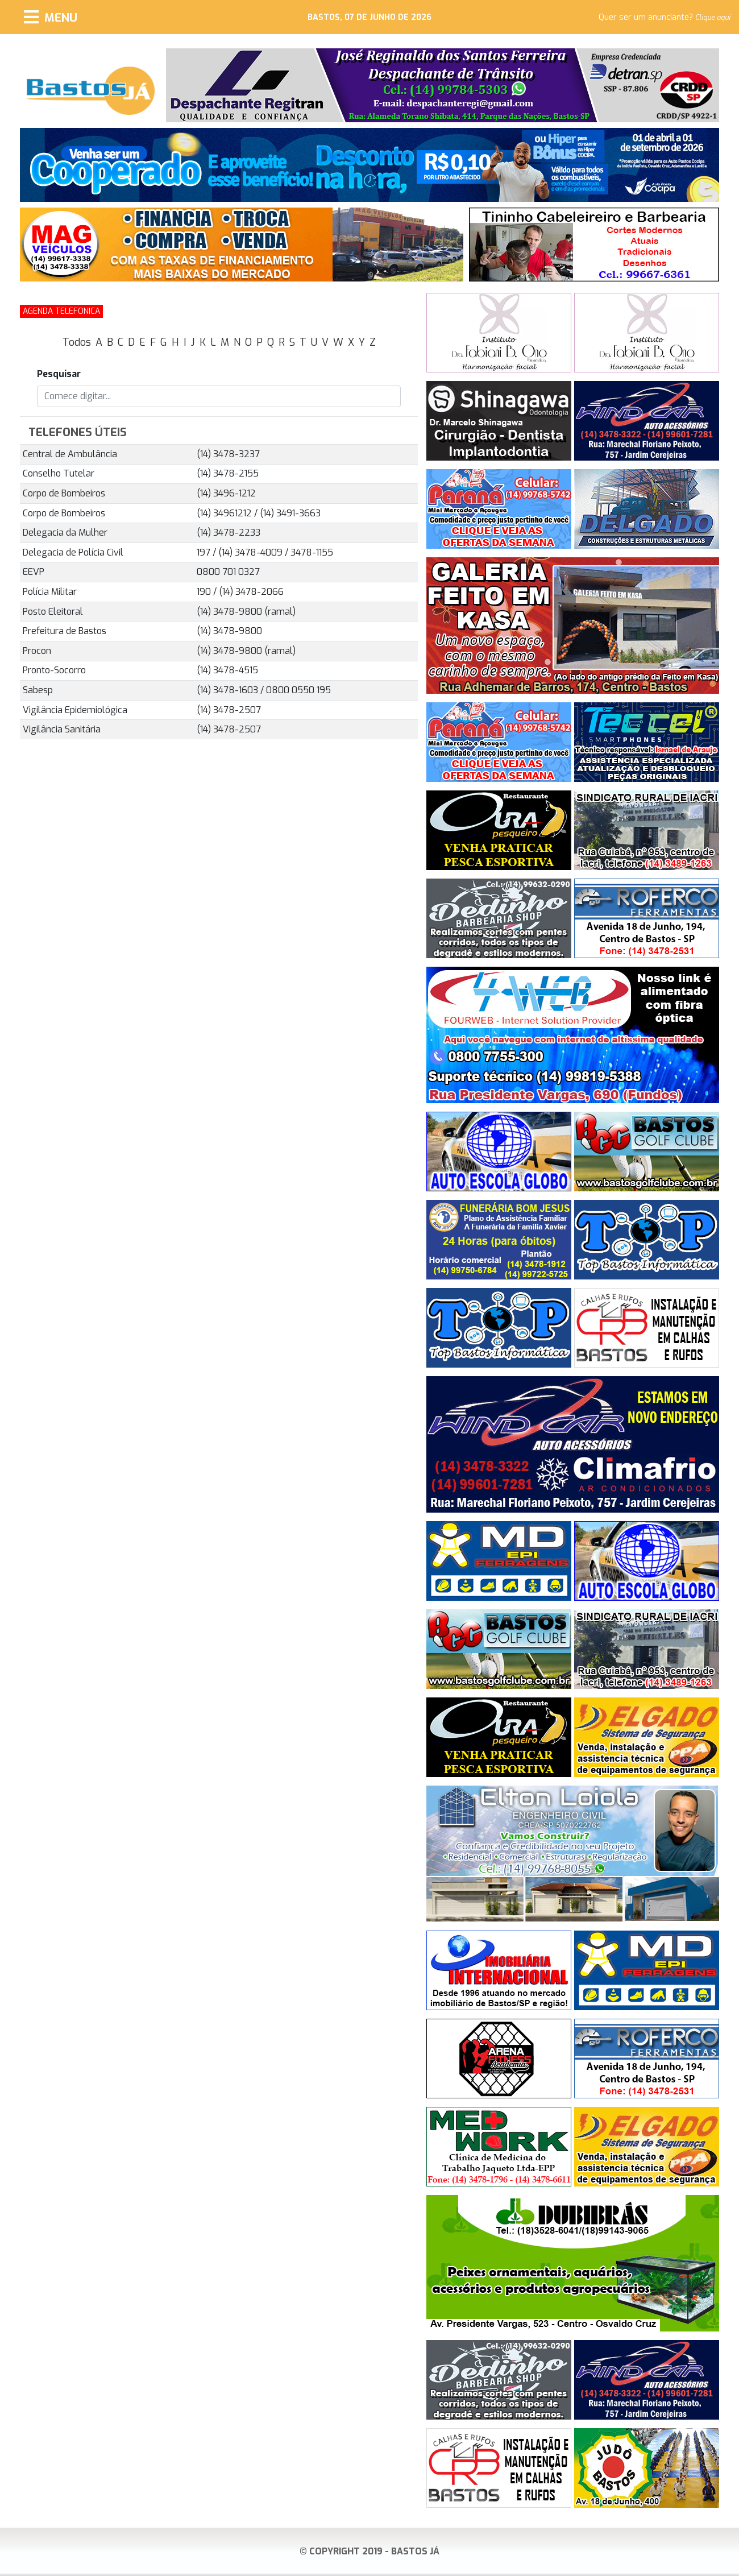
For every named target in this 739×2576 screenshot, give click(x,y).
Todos (77, 342)
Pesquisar (59, 374)
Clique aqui (712, 17)
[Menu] (50, 17)
